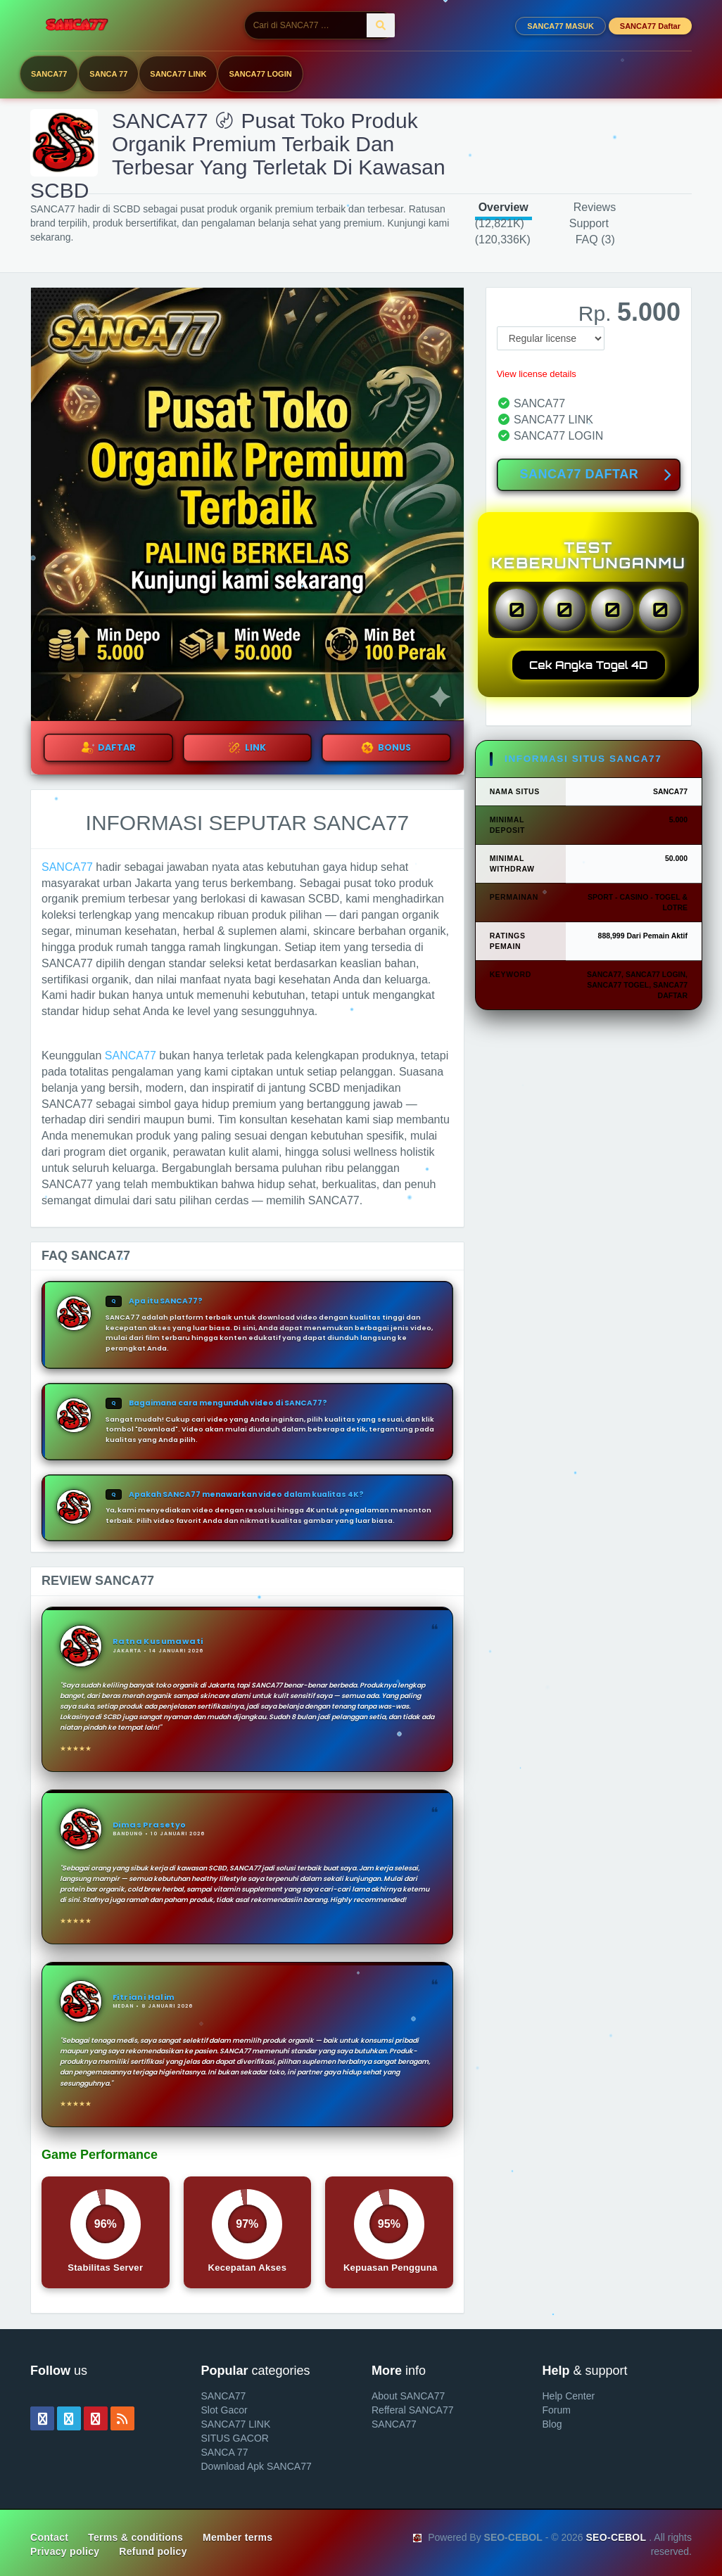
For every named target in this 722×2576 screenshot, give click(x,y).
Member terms (237, 2537)
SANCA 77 (108, 74)
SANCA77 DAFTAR (595, 475)
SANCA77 (49, 74)
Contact (49, 2537)
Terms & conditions (135, 2537)
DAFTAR (108, 747)
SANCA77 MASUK (560, 26)
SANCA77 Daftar (650, 26)
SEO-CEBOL (615, 2537)
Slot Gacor (224, 2410)
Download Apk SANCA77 (256, 2466)
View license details (536, 374)
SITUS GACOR (235, 2438)
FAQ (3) (595, 240)
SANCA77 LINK (178, 74)
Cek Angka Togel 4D (588, 665)
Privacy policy (64, 2551)
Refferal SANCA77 (412, 2410)
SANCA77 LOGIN (260, 74)
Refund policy (152, 2551)
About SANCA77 (408, 2396)
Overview (503, 207)
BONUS (386, 747)
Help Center (569, 2396)
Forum (557, 2410)
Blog (552, 2424)
